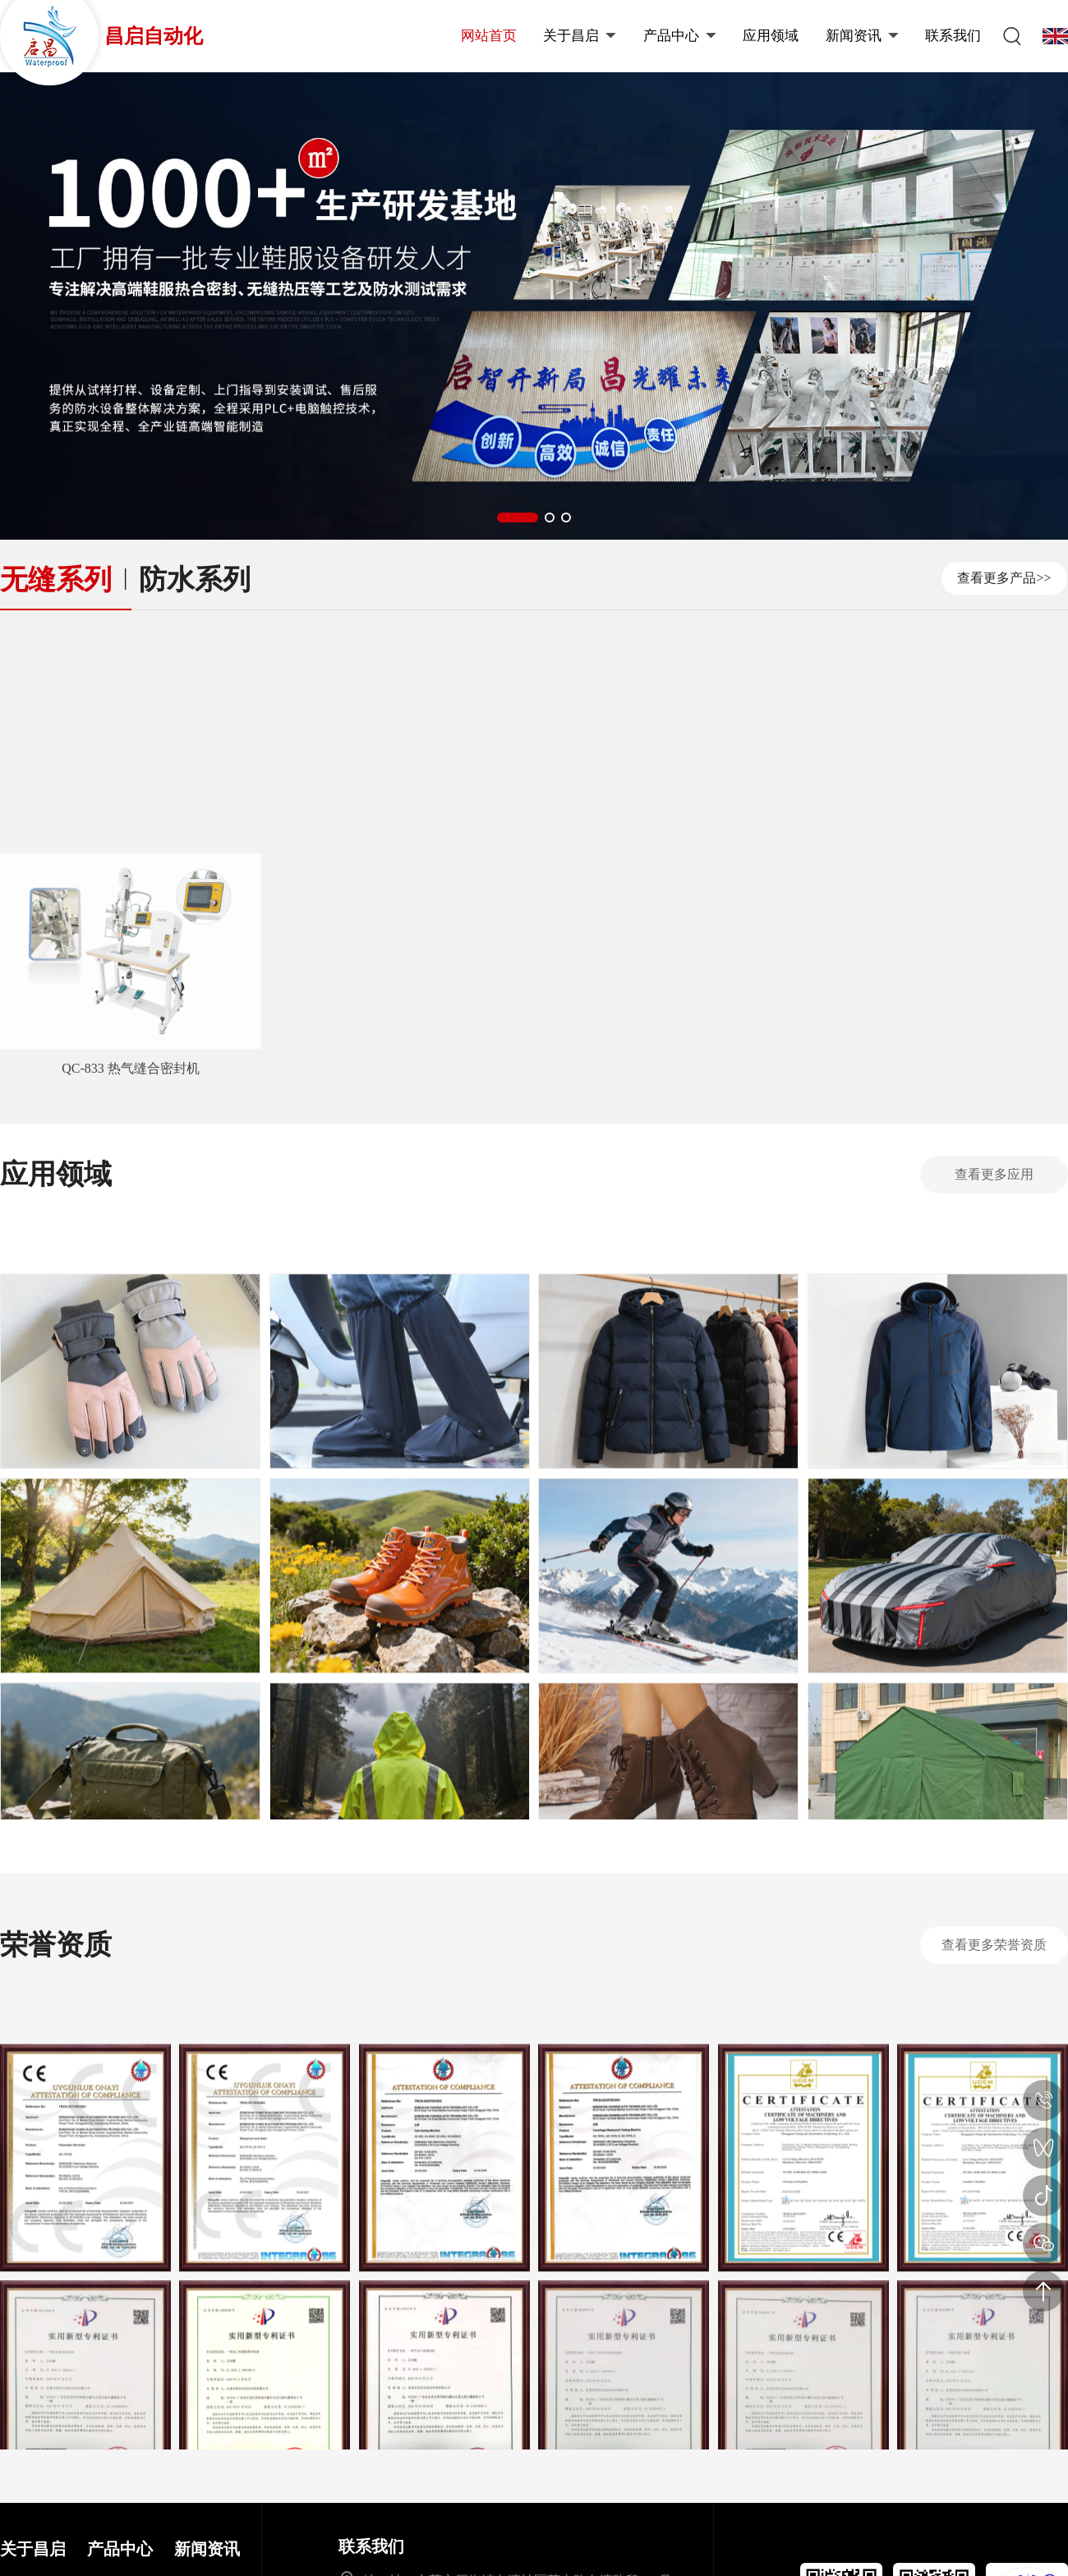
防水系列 (195, 579)
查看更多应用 (994, 1174)
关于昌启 (579, 36)
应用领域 (771, 36)
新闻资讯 (862, 36)
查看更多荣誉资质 (994, 1945)
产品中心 (679, 36)
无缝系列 (56, 579)
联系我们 (953, 36)
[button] (517, 517)
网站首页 (489, 36)
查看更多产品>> (1004, 578)
